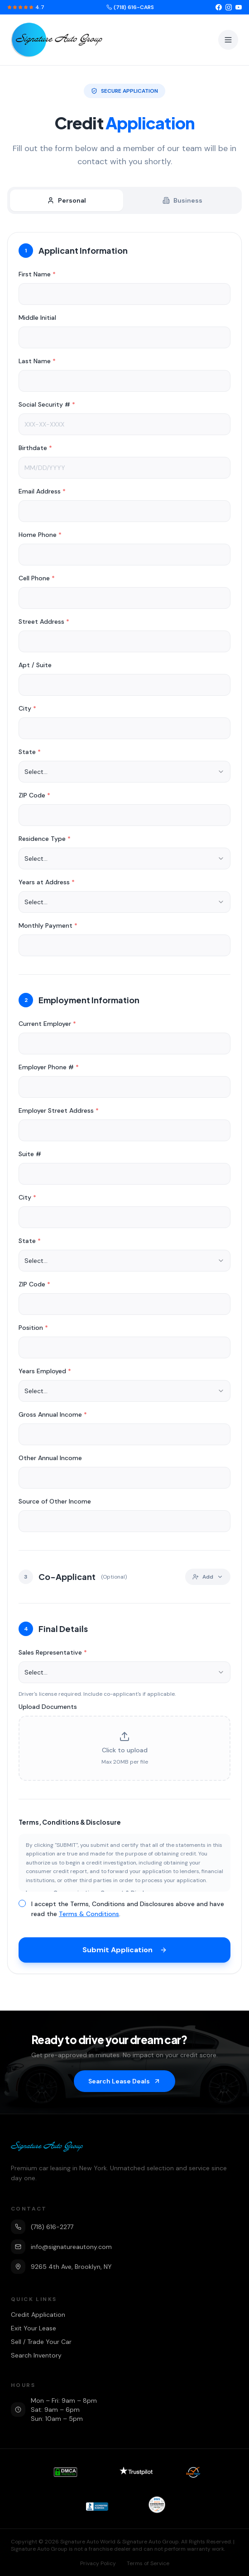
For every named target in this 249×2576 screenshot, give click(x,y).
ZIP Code (34, 797)
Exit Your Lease (33, 2328)
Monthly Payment (48, 927)
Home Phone (40, 536)
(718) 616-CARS (130, 7)
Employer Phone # (49, 1069)
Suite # (30, 1156)
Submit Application (124, 1951)
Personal (66, 200)
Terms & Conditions (89, 1916)
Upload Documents (48, 1708)
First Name (37, 276)
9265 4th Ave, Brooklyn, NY (61, 2266)
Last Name (37, 363)
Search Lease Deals (124, 2081)
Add (207, 1578)
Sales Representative (53, 1654)
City (27, 710)
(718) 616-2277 (42, 2227)
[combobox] (124, 773)
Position (33, 1329)
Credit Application (38, 2314)
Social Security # (47, 406)
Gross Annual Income (53, 1416)
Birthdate (35, 450)
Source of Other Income (55, 1503)
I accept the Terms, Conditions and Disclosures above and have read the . (127, 1911)
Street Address (44, 623)
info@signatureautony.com (61, 2246)
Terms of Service (148, 2563)
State (30, 754)
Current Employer (47, 1025)
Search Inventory (36, 2355)
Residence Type (45, 840)
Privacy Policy (98, 2563)
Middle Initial (37, 319)
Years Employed (45, 1373)
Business (182, 200)
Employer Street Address (59, 1112)
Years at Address (47, 884)
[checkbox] (22, 1905)
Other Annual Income (50, 1460)
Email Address (42, 493)
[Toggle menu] (228, 40)
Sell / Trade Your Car (41, 2342)
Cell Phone (37, 580)
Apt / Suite (35, 667)
